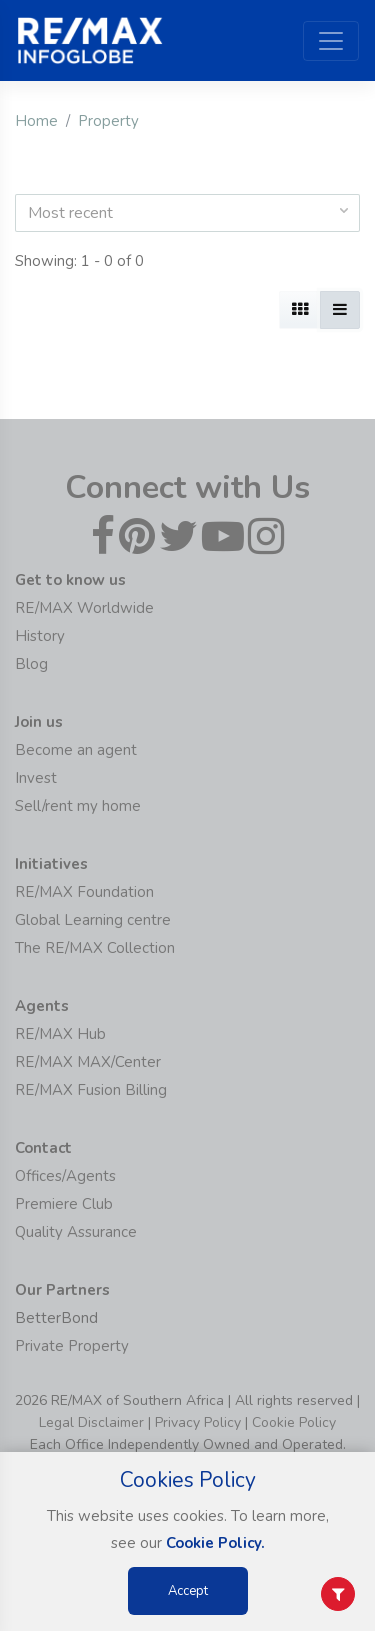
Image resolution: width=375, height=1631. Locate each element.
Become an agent (76, 750)
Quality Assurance (76, 1232)
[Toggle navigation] (331, 41)
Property (108, 121)
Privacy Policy (198, 1422)
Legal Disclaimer (91, 1422)
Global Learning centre (93, 920)
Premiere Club (64, 1204)
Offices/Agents (65, 1176)
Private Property (72, 1346)
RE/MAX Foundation (84, 892)
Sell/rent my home (78, 806)
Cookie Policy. (215, 1543)
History (40, 636)
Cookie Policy (294, 1422)
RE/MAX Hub (60, 1034)
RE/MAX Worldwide (84, 608)
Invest (36, 778)
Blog (31, 664)
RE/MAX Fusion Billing (91, 1090)
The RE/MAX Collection (95, 948)
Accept (188, 1591)
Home (36, 121)
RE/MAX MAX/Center (88, 1062)
